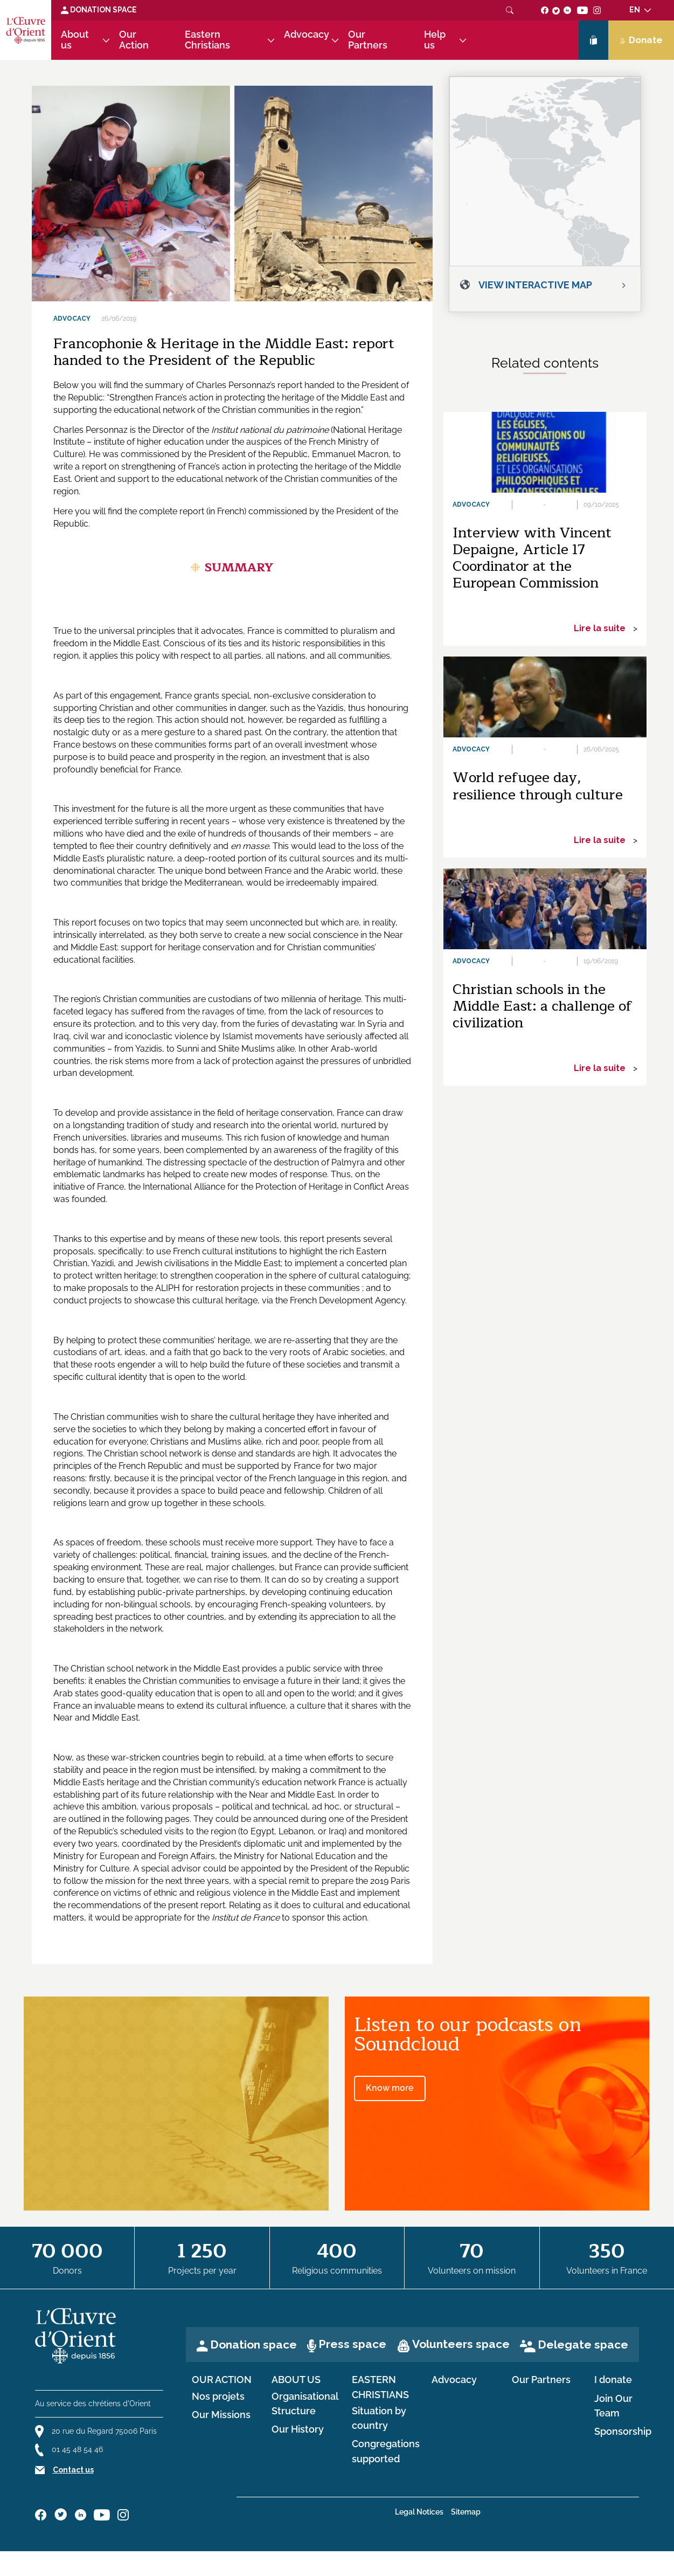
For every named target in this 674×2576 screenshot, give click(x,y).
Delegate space (583, 2344)
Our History (298, 2429)
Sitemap (466, 2512)
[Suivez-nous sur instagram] (597, 9)
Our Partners (367, 39)
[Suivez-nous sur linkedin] (567, 9)
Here (63, 511)
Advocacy (306, 34)
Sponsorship (622, 2431)
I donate (613, 2379)
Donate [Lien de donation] (641, 39)
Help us (435, 39)
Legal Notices (419, 2512)
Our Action (134, 39)
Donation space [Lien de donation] (99, 9)
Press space (352, 2344)
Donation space (253, 2344)
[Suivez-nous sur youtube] (582, 9)
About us (75, 39)
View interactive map (535, 285)
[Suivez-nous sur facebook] (545, 9)
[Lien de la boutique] (593, 40)
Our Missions (221, 2414)
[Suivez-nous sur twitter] (556, 9)
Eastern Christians (207, 39)
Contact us (73, 2469)
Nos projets (218, 2396)
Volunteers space (461, 2344)
